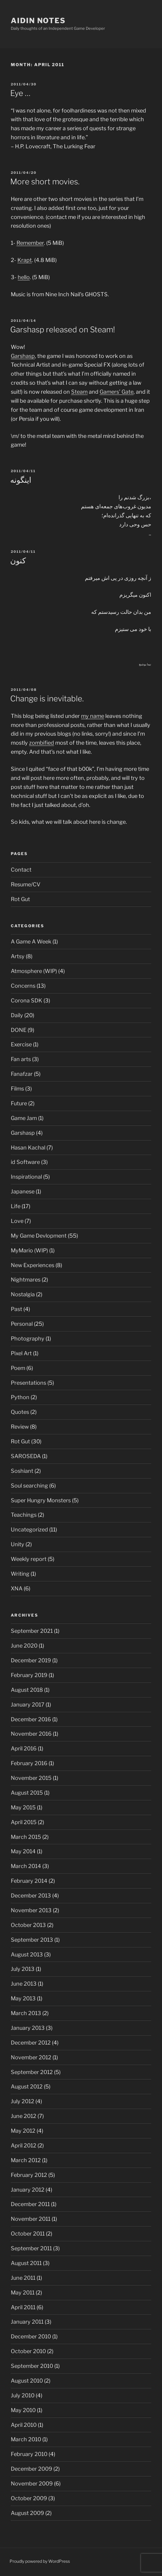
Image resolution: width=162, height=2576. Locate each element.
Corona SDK (26, 1000)
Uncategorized (29, 1529)
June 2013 (24, 1983)
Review (20, 1426)
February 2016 (29, 1763)
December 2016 (31, 1719)
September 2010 (32, 2366)
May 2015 (23, 1807)
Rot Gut (20, 899)
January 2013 (28, 2028)
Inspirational (26, 1177)
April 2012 (23, 2145)
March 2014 (26, 1866)
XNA (16, 1588)
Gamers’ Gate (117, 392)
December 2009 (31, 2469)
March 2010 (26, 2439)
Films (17, 1088)
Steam (79, 392)
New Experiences (32, 1265)
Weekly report (28, 1559)
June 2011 (23, 2278)
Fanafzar (22, 1074)
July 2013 (22, 1969)
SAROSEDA (26, 1456)
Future (19, 1103)
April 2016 (24, 1748)
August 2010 (27, 2380)
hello (24, 277)
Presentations (28, 1383)
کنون (18, 560)
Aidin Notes (38, 20)
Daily (17, 1015)
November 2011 (30, 2219)
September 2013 (32, 1940)
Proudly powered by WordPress (40, 2561)
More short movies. (45, 181)
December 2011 (30, 2204)
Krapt (24, 260)
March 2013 (26, 2013)
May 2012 (23, 2131)
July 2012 (22, 2101)
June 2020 (24, 1645)
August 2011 (26, 2263)
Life (15, 1206)
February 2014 (29, 1881)
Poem (18, 1368)
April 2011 (23, 2307)
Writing (20, 1574)
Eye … (20, 93)
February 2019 (29, 1675)
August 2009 (27, 2513)
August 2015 (27, 1793)
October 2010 (28, 2351)
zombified (41, 743)
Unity (17, 1544)
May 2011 (22, 2292)
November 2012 (31, 2057)
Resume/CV (25, 884)
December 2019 (31, 1660)
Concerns (23, 986)
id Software (25, 1162)
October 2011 (28, 2233)
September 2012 (32, 2072)
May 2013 (23, 1998)
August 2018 (27, 1690)
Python (20, 1397)
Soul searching (29, 1485)
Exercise (21, 1044)
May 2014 (23, 1851)
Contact (21, 869)
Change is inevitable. (47, 698)
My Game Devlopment (39, 1236)
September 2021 (32, 1631)
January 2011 (27, 2322)
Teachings (24, 1515)
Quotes (20, 1412)
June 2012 (23, 2116)
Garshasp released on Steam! (62, 329)
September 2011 (31, 2248)
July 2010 (22, 2395)
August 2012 (27, 2086)
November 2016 (31, 1734)
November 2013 (31, 1910)
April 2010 (24, 2425)
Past (16, 1309)
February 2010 (29, 2454)
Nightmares (25, 1279)
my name (92, 716)
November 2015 (31, 1778)
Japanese (22, 1191)
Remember (30, 243)
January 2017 (27, 1704)
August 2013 (27, 1954)
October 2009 (29, 2498)
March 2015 (26, 1837)
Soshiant (22, 1471)
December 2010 (31, 2336)
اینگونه (20, 480)
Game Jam (24, 1118)
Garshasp (23, 356)
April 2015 (24, 1822)
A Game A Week (31, 941)
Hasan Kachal (28, 1147)
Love (17, 1221)
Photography (27, 1338)
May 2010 (23, 2410)
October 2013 (28, 1925)
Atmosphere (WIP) (34, 971)
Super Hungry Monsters (41, 1500)
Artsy (18, 956)
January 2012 (27, 2190)
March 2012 (26, 2160)
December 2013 (31, 1895)
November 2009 (32, 2483)
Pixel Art (21, 1353)
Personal (22, 1324)
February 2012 (29, 2175)
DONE (18, 1030)
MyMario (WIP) (29, 1250)
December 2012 (31, 2042)
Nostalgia (23, 1294)
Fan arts (21, 1059)
